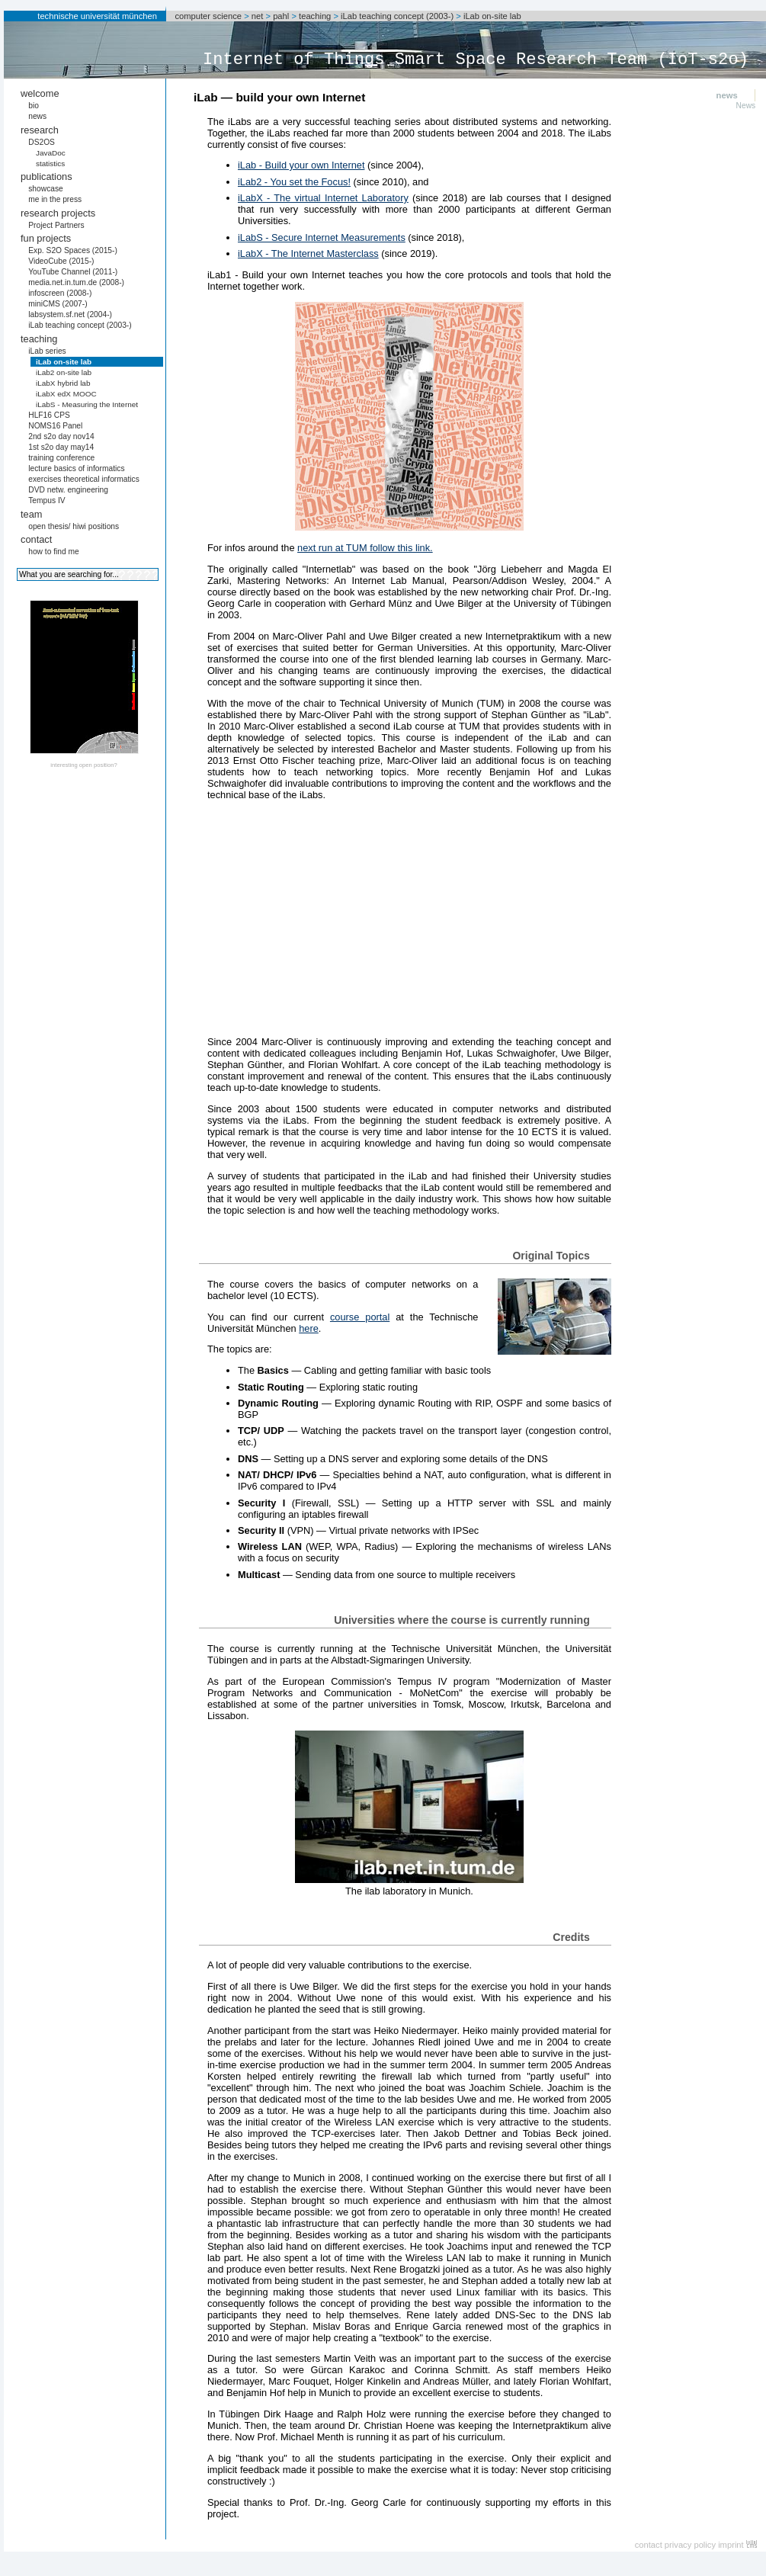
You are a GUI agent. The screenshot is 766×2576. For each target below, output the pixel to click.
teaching (315, 16)
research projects (58, 213)
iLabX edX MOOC (66, 394)
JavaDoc (51, 153)
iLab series (47, 351)
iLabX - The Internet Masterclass (308, 253)
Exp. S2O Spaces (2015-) (72, 250)
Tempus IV (46, 500)
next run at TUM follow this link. (365, 547)
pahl (281, 16)
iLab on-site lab (492, 16)
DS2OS (41, 142)
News (746, 105)
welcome (40, 93)
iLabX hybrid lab (63, 383)
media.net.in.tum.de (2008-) (76, 282)
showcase (45, 188)
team (31, 514)
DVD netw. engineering (68, 490)
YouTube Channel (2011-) (72, 272)
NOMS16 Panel (55, 426)
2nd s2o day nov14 (61, 436)
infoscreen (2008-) (59, 293)
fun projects (46, 238)
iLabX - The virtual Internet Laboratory (323, 198)
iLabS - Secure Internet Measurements (321, 237)
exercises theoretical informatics (83, 479)
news (37, 116)
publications (46, 176)
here (309, 1328)
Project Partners (56, 225)
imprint (731, 2544)
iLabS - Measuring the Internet (87, 404)
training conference (61, 458)
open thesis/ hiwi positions (73, 526)
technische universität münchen (97, 16)
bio (33, 105)
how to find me (53, 551)
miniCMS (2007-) (57, 304)
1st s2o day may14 (61, 447)
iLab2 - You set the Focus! (294, 182)
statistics (50, 163)
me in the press (55, 199)
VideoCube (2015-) (61, 261)
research (40, 130)
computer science (208, 16)
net (258, 16)
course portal (359, 1317)
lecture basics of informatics (76, 468)
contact (36, 539)
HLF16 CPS (49, 415)
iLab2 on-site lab (63, 372)
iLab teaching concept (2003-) (397, 16)
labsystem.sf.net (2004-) (70, 314)
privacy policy (690, 2544)
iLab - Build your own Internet (301, 165)
